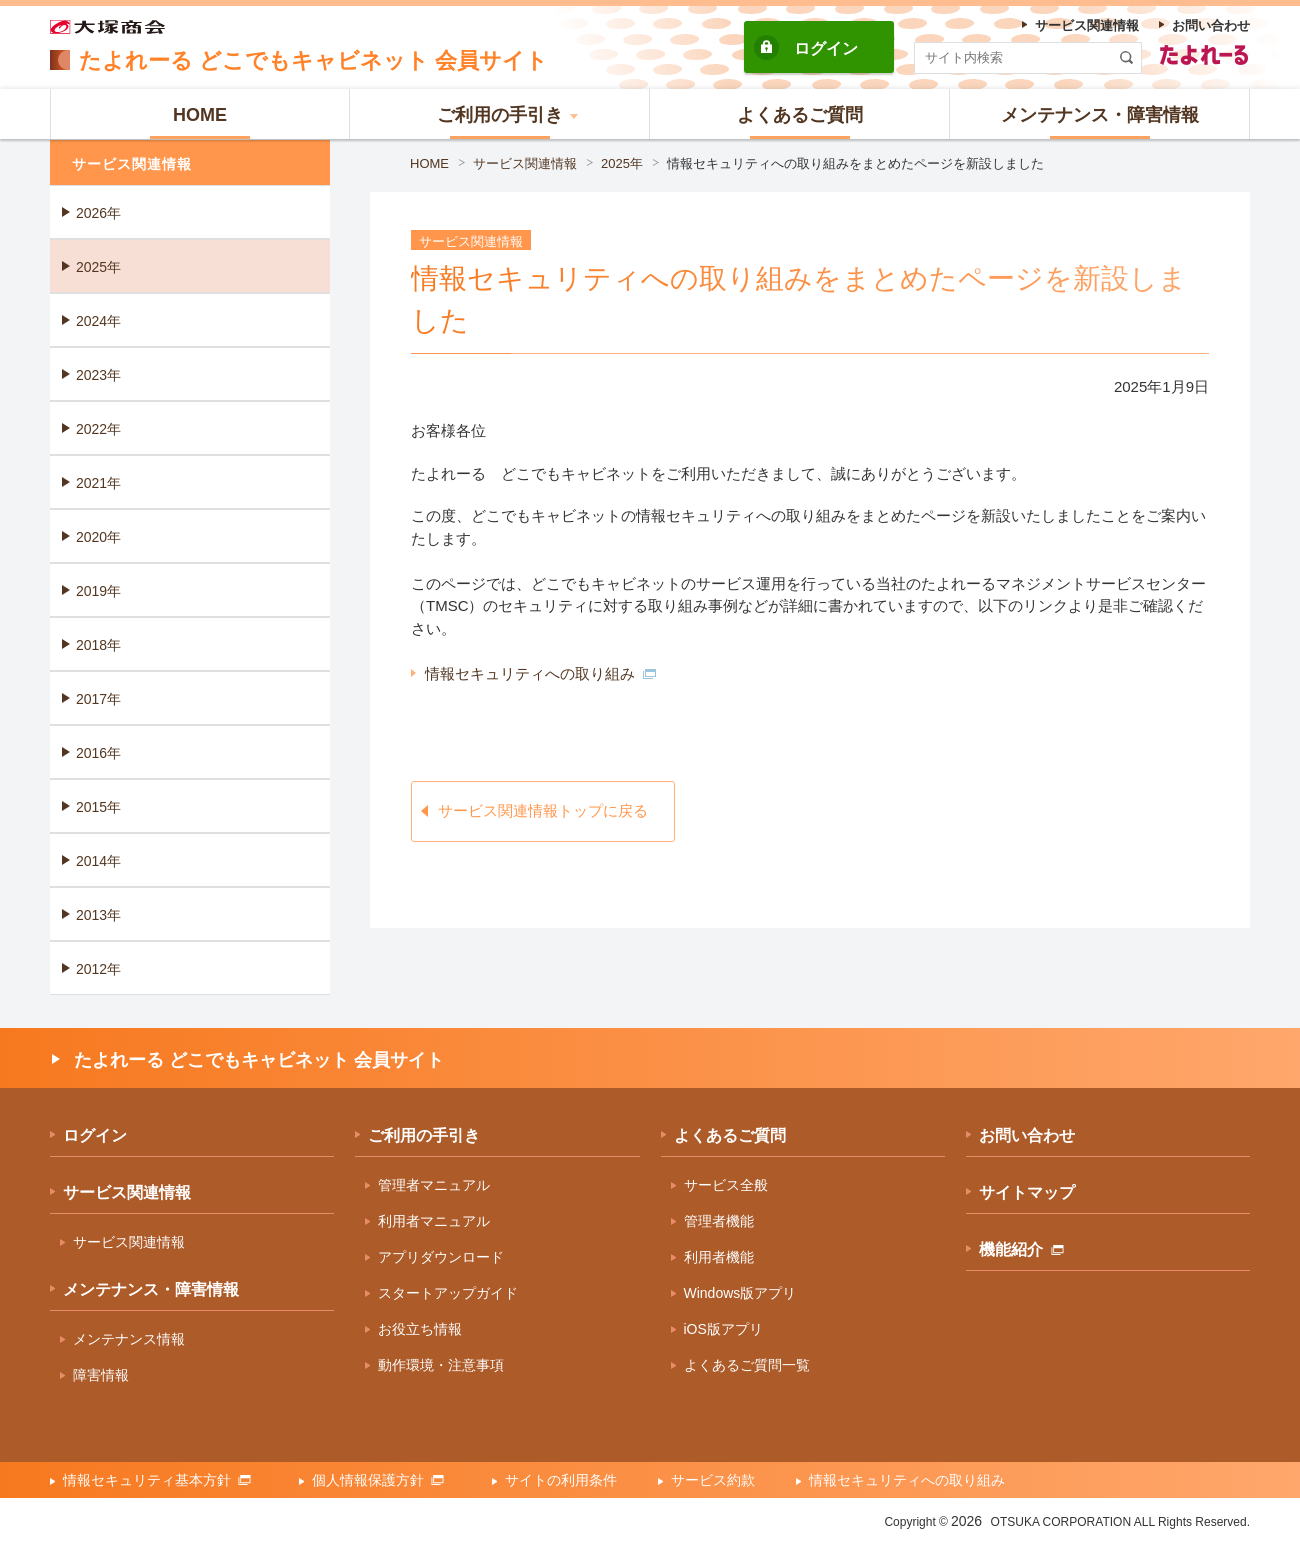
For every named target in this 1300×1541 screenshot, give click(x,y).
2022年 (98, 429)
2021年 (98, 483)
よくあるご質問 (730, 1135)
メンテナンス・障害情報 (151, 1289)
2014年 (98, 861)
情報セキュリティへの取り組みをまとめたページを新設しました (855, 163)
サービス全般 (726, 1185)
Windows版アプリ (740, 1293)
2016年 (98, 753)
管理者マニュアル (434, 1185)
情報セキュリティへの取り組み (540, 673)
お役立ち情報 (420, 1329)
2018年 (98, 645)
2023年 (98, 375)
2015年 (98, 807)
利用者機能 (719, 1257)
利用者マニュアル (434, 1221)
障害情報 (101, 1375)
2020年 (98, 537)
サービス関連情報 (525, 163)
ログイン (826, 48)
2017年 (98, 699)
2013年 (98, 915)
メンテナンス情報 (129, 1339)
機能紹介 (1021, 1249)
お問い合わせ (1027, 1135)
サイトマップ (1027, 1192)
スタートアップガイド (448, 1293)
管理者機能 (719, 1221)
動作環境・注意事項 (441, 1365)
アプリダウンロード (441, 1257)
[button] (500, 114)
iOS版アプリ (723, 1329)
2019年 (98, 591)
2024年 (98, 321)
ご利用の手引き (424, 1135)
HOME (429, 163)
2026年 (98, 213)
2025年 (622, 163)
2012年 (98, 969)
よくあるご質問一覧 (747, 1365)
